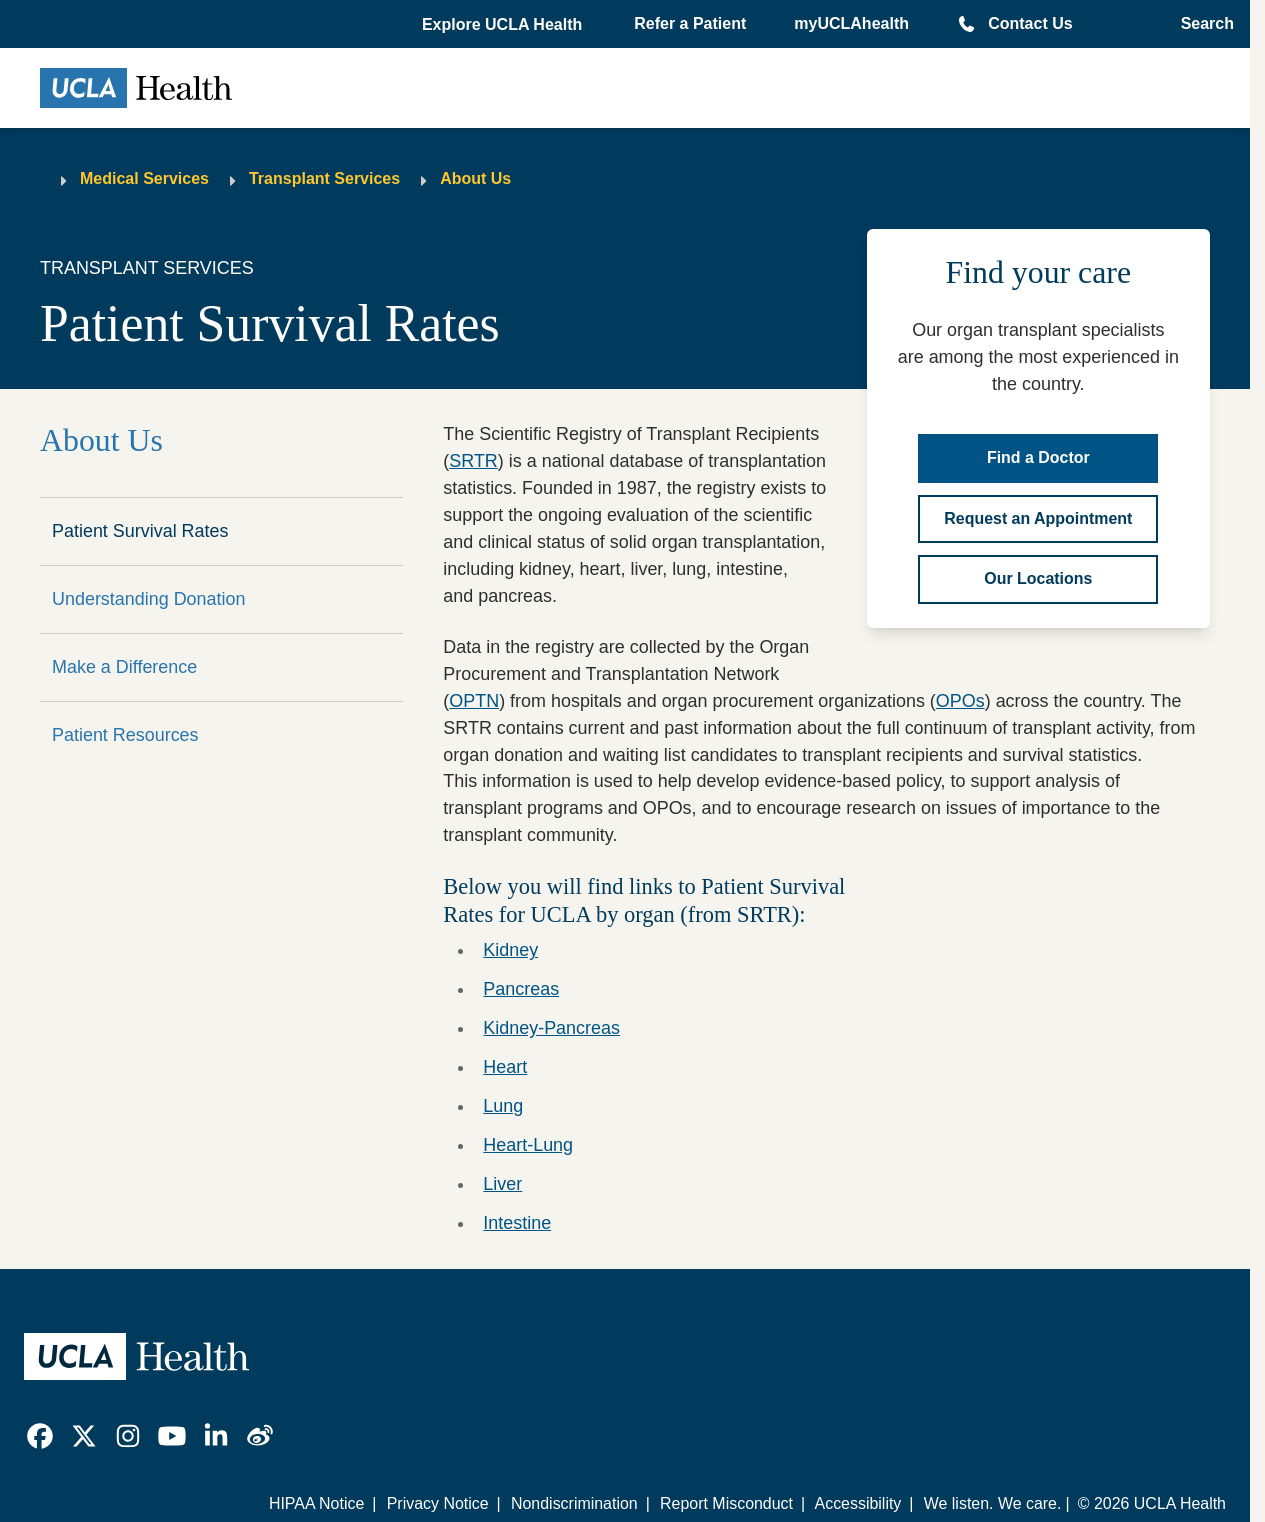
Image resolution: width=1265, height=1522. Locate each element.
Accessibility (858, 1503)
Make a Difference (124, 667)
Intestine (517, 1223)
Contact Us (1030, 23)
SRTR (473, 461)
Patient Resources (125, 735)
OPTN (474, 701)
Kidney (510, 950)
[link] (40, 1436)
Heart (505, 1067)
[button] (504, 25)
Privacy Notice (438, 1503)
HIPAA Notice (316, 1503)
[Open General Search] (1201, 24)
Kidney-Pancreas (551, 1028)
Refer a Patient (690, 23)
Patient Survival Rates (140, 531)
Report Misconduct (726, 1503)
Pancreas (521, 989)
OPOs (960, 701)
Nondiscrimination (574, 1503)
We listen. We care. (993, 1503)
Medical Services (144, 178)
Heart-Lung (528, 1145)
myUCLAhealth (851, 23)
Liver (502, 1184)
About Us (475, 178)
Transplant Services (324, 178)
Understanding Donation (148, 599)
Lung (503, 1106)
